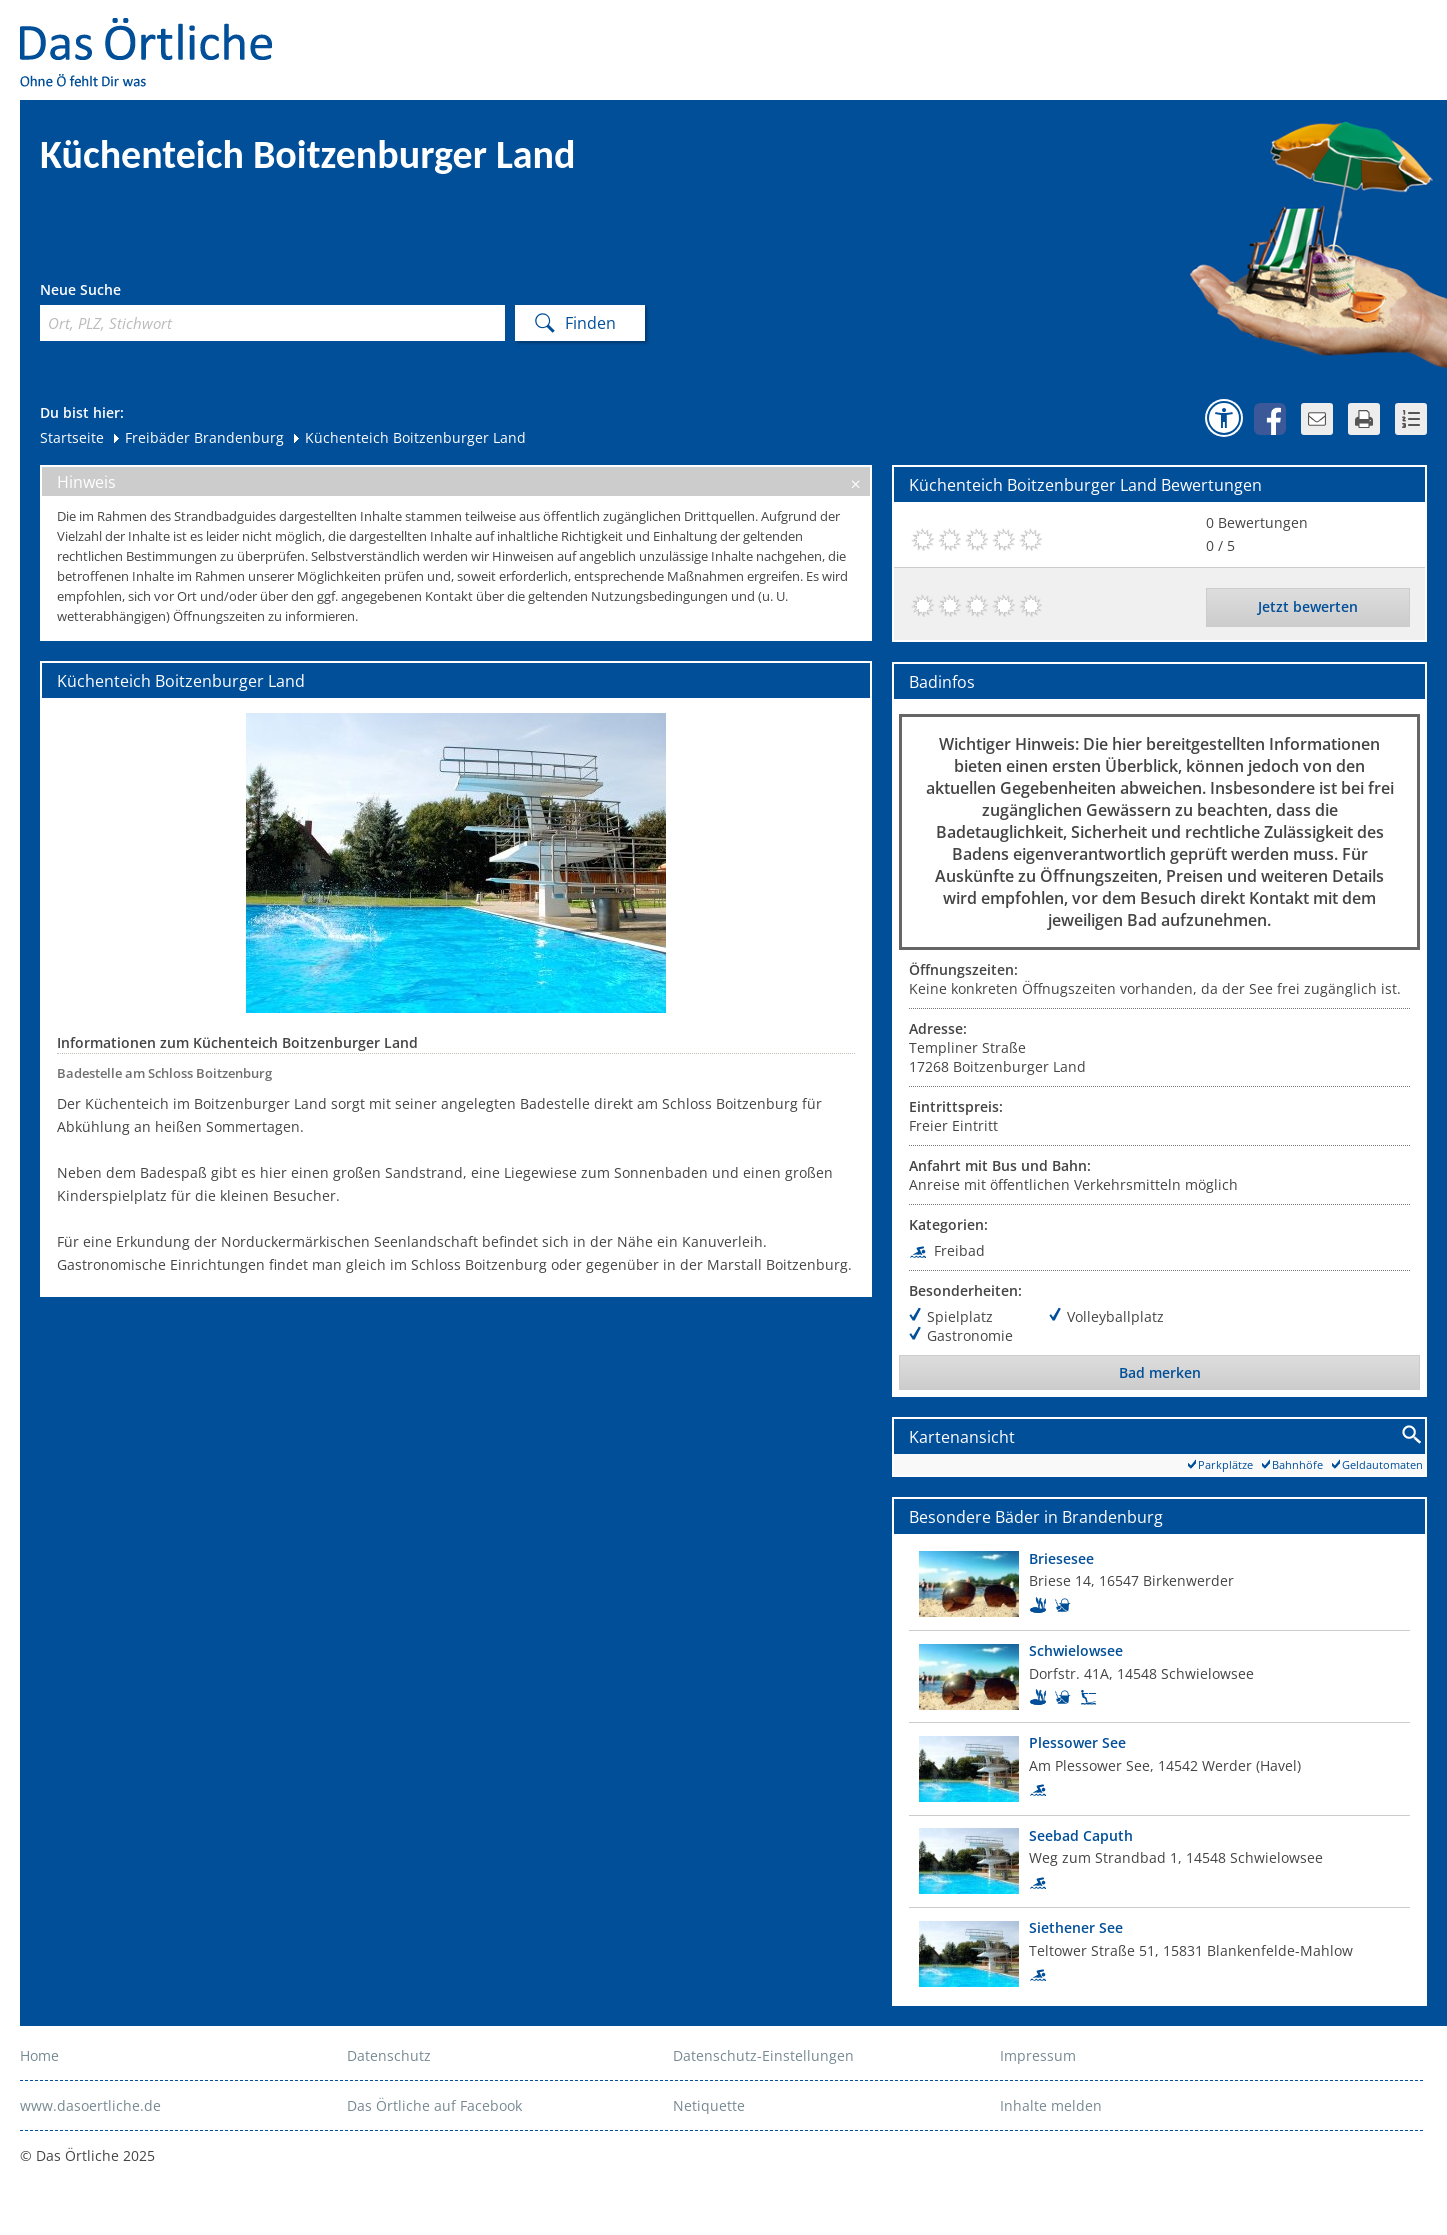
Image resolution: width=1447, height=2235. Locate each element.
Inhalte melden (1051, 2105)
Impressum (1038, 2055)
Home (39, 2055)
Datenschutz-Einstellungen (763, 2055)
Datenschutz (389, 2055)
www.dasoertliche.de (90, 2105)
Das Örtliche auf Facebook (434, 2105)
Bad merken (1160, 1372)
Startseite (72, 437)
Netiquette (709, 2105)
